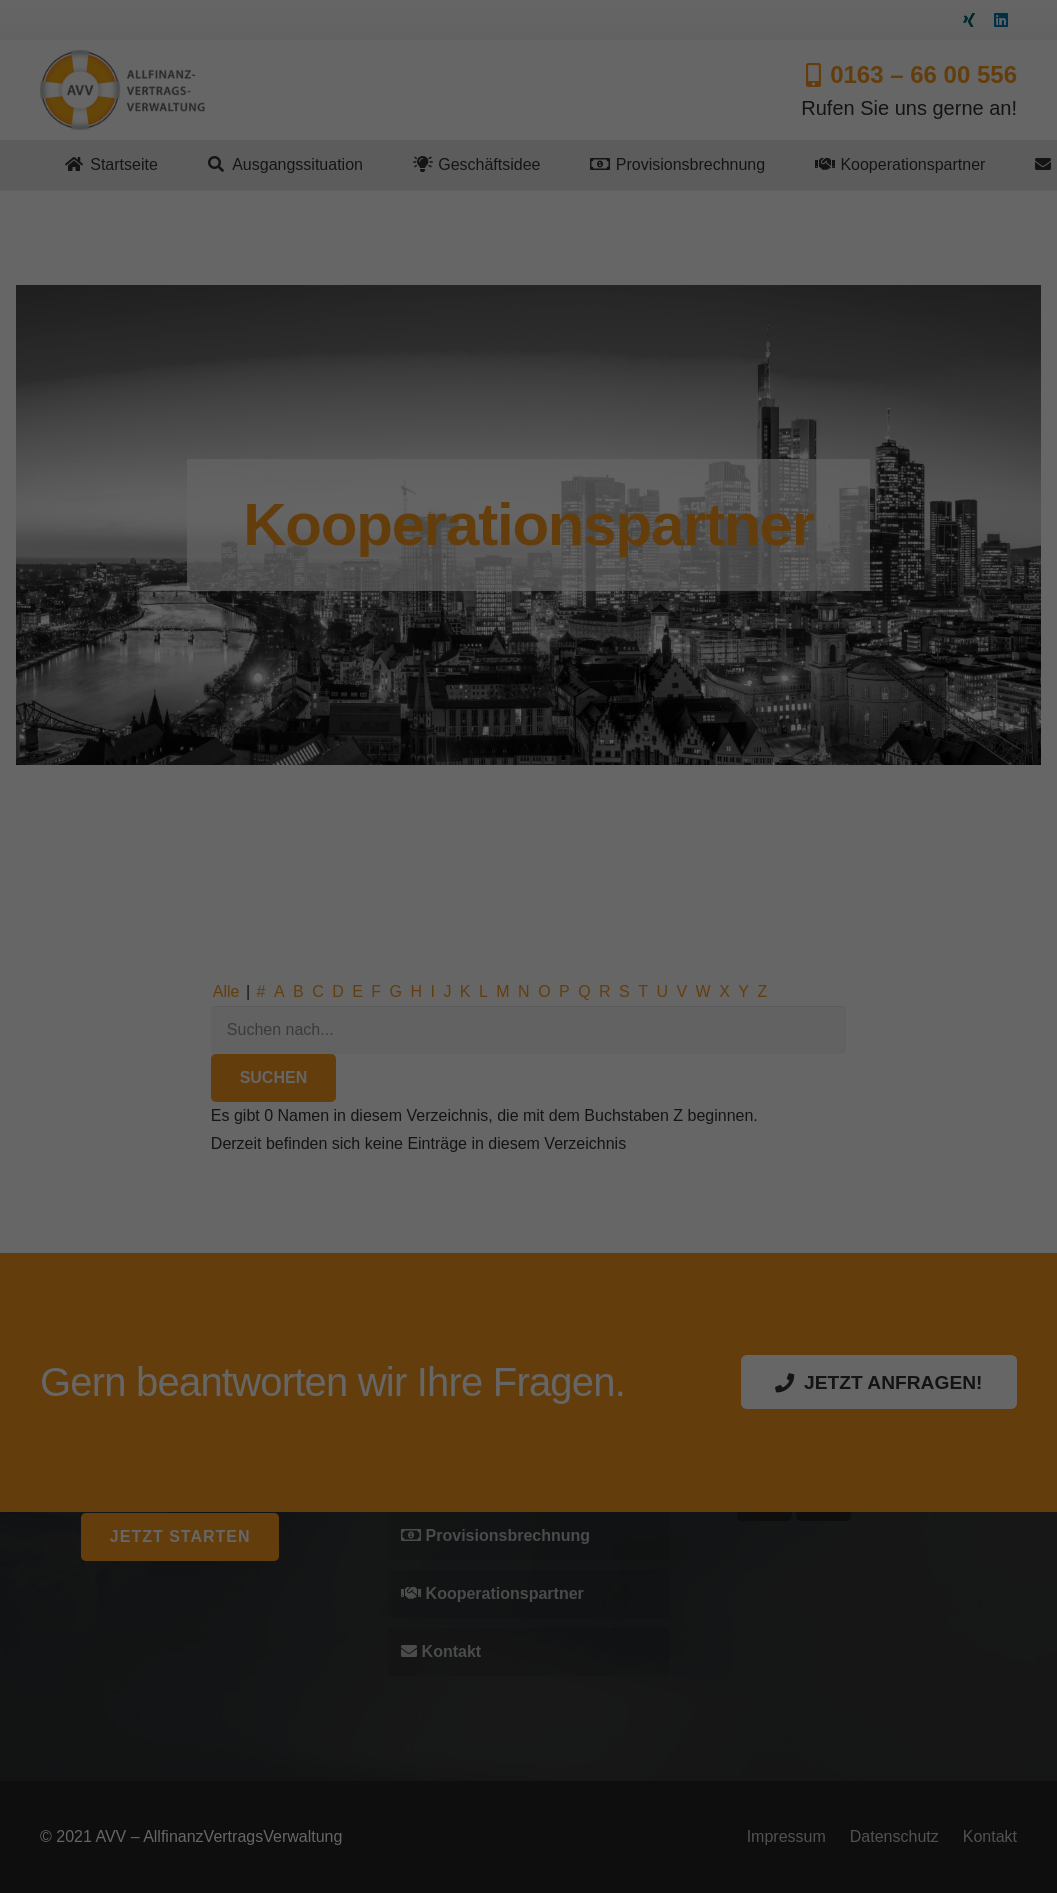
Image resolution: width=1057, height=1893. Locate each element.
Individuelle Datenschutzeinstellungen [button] (529, 1054)
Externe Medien (599, 898)
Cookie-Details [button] (472, 1077)
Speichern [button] (528, 1012)
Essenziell (426, 898)
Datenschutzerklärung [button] (569, 1077)
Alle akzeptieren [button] (528, 955)
